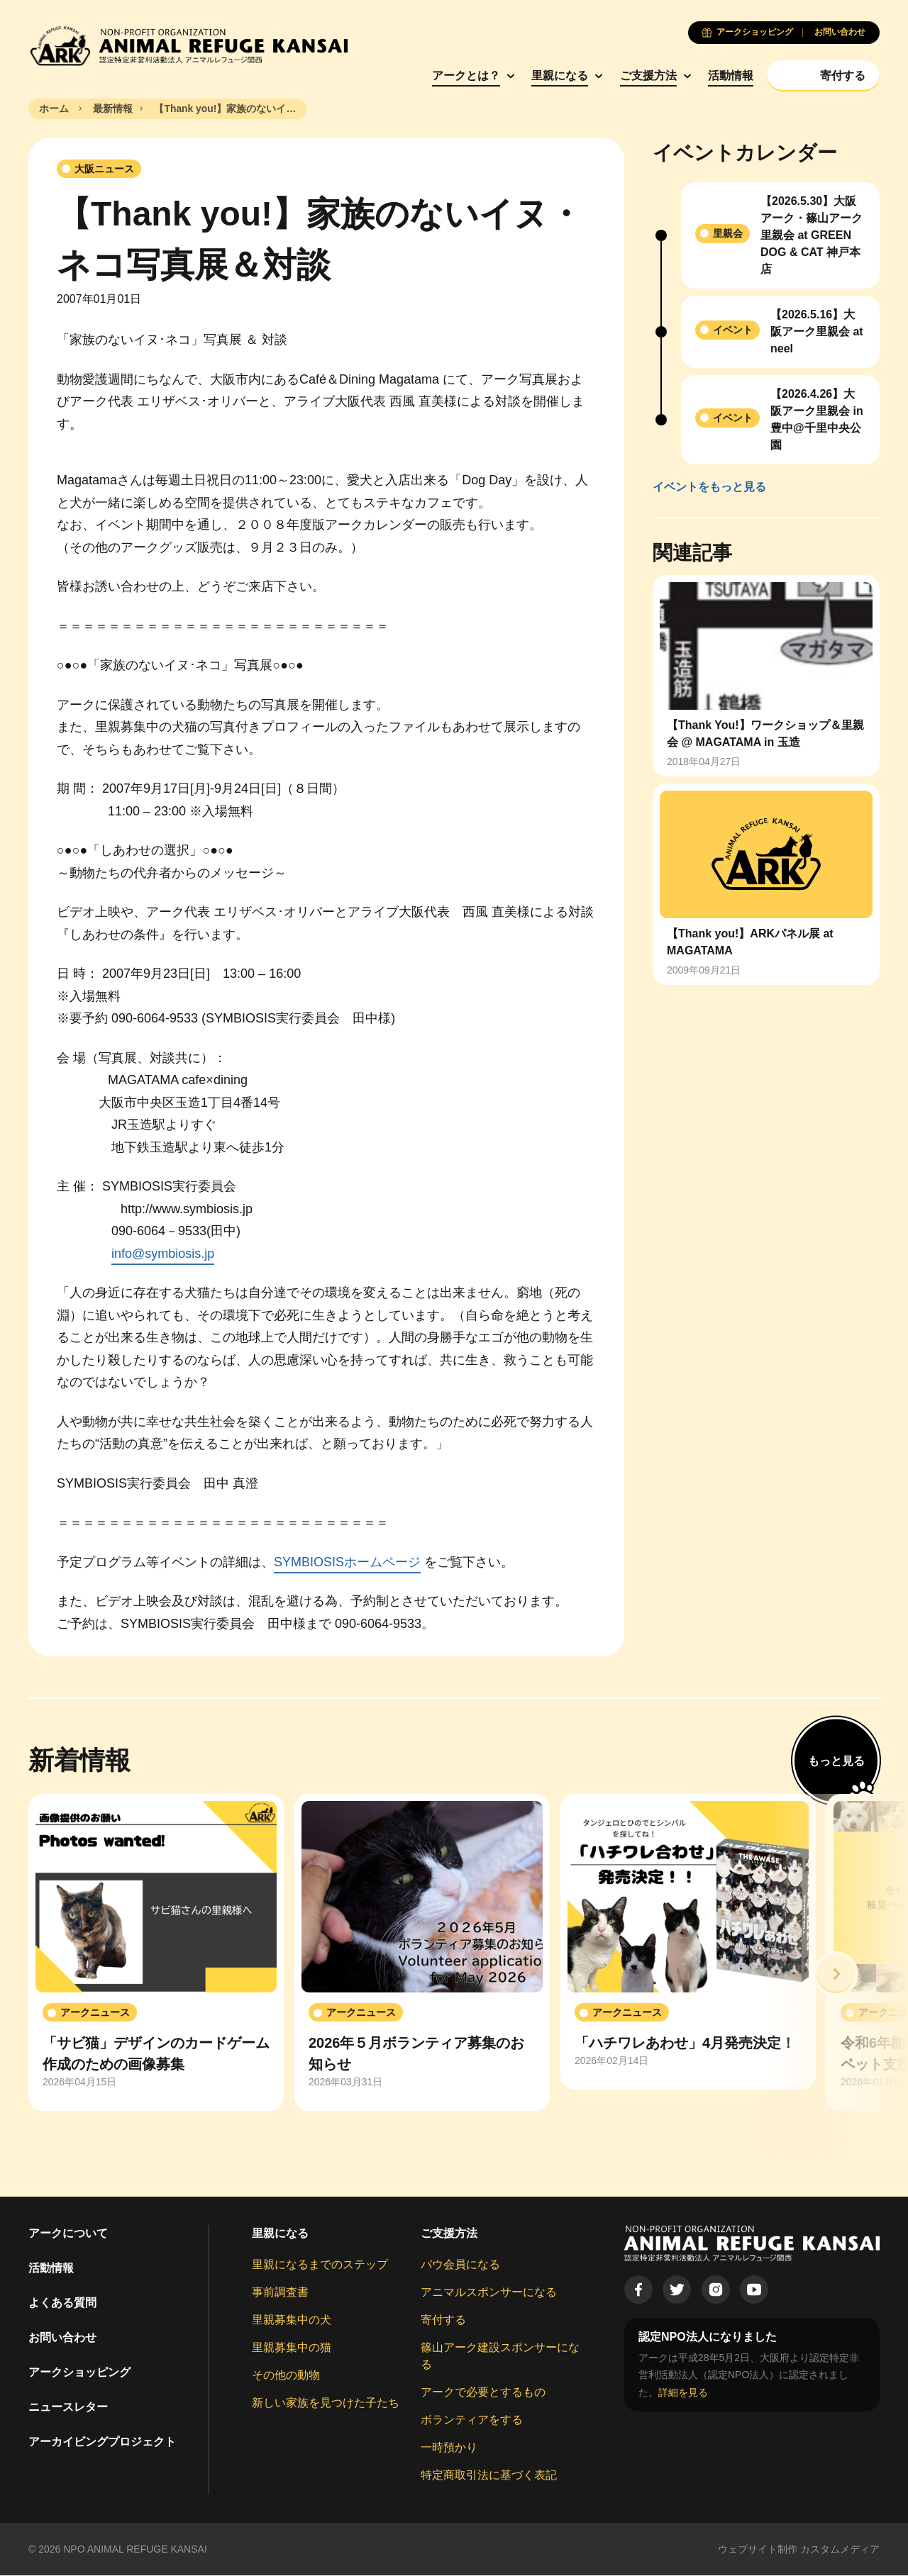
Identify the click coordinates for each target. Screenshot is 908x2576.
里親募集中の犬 (291, 2320)
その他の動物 (286, 2375)
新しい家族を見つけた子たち (325, 2403)
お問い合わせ (62, 2337)
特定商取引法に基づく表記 (489, 2475)
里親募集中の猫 (291, 2347)
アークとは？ (462, 75)
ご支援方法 (644, 75)
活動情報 (728, 75)
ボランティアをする (472, 2420)
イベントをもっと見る (709, 487)
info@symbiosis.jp (162, 1254)
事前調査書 (280, 2292)
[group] (156, 1953)
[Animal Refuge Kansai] (188, 45)
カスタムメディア (840, 2549)
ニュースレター (68, 2407)
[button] (835, 1974)
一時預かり (449, 2447)
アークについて (68, 2233)
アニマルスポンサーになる (489, 2292)
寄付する (443, 2320)
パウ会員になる (460, 2264)
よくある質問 (62, 2303)
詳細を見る (683, 2392)
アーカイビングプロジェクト (102, 2442)
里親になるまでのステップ (320, 2264)
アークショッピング (79, 2372)
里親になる (556, 75)
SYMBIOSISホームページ (347, 1562)
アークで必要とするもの (483, 2392)
